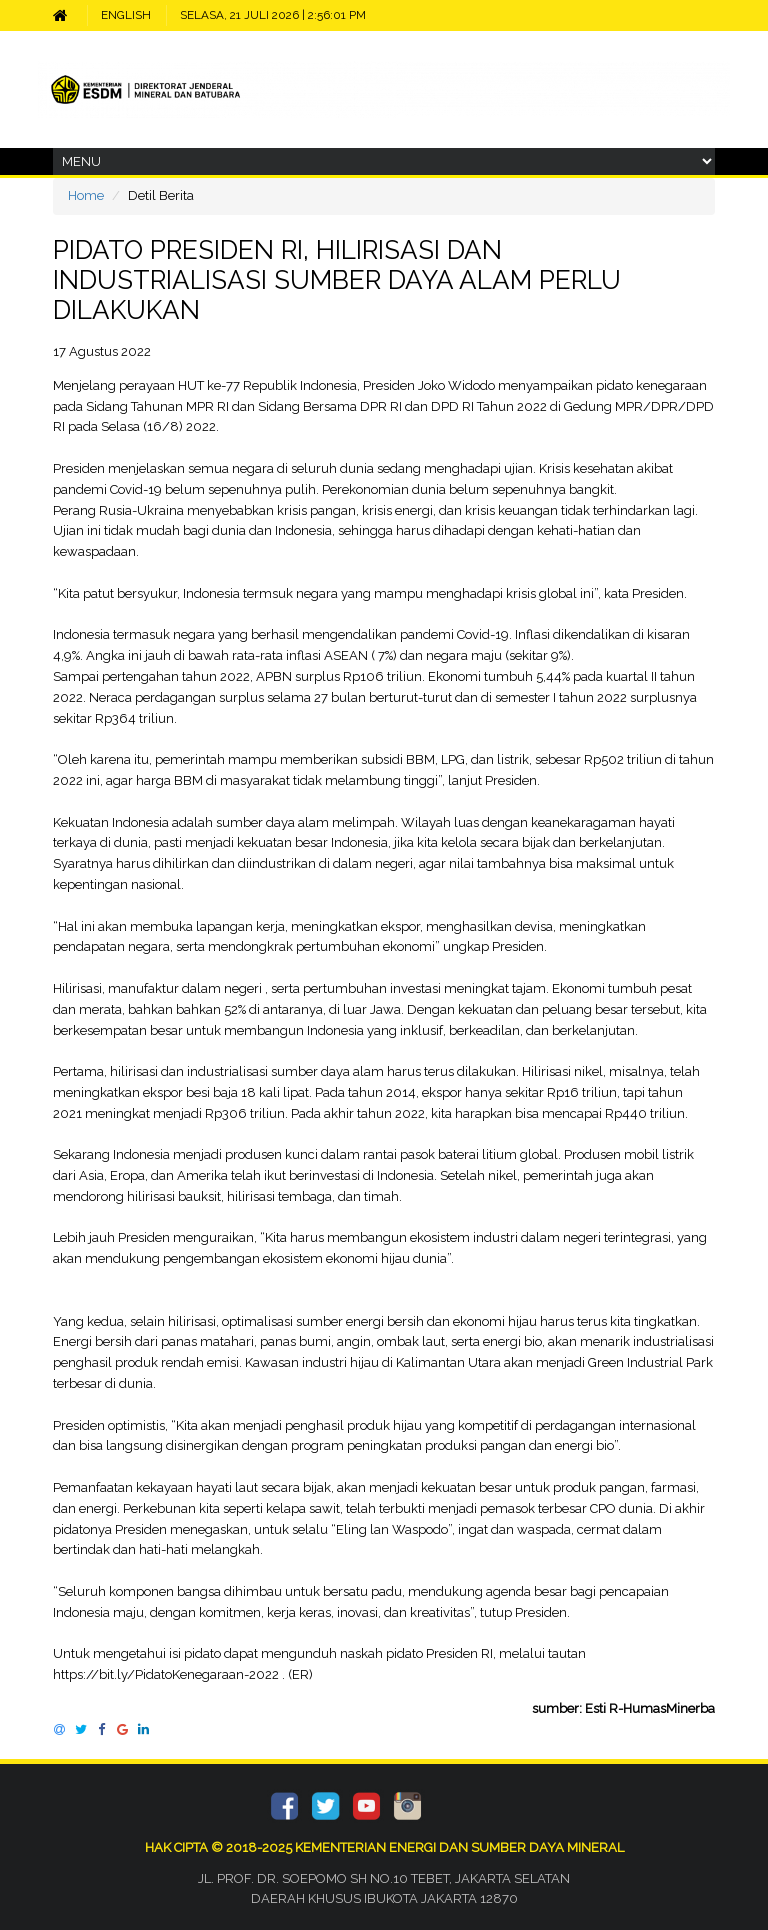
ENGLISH (126, 15)
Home (86, 195)
